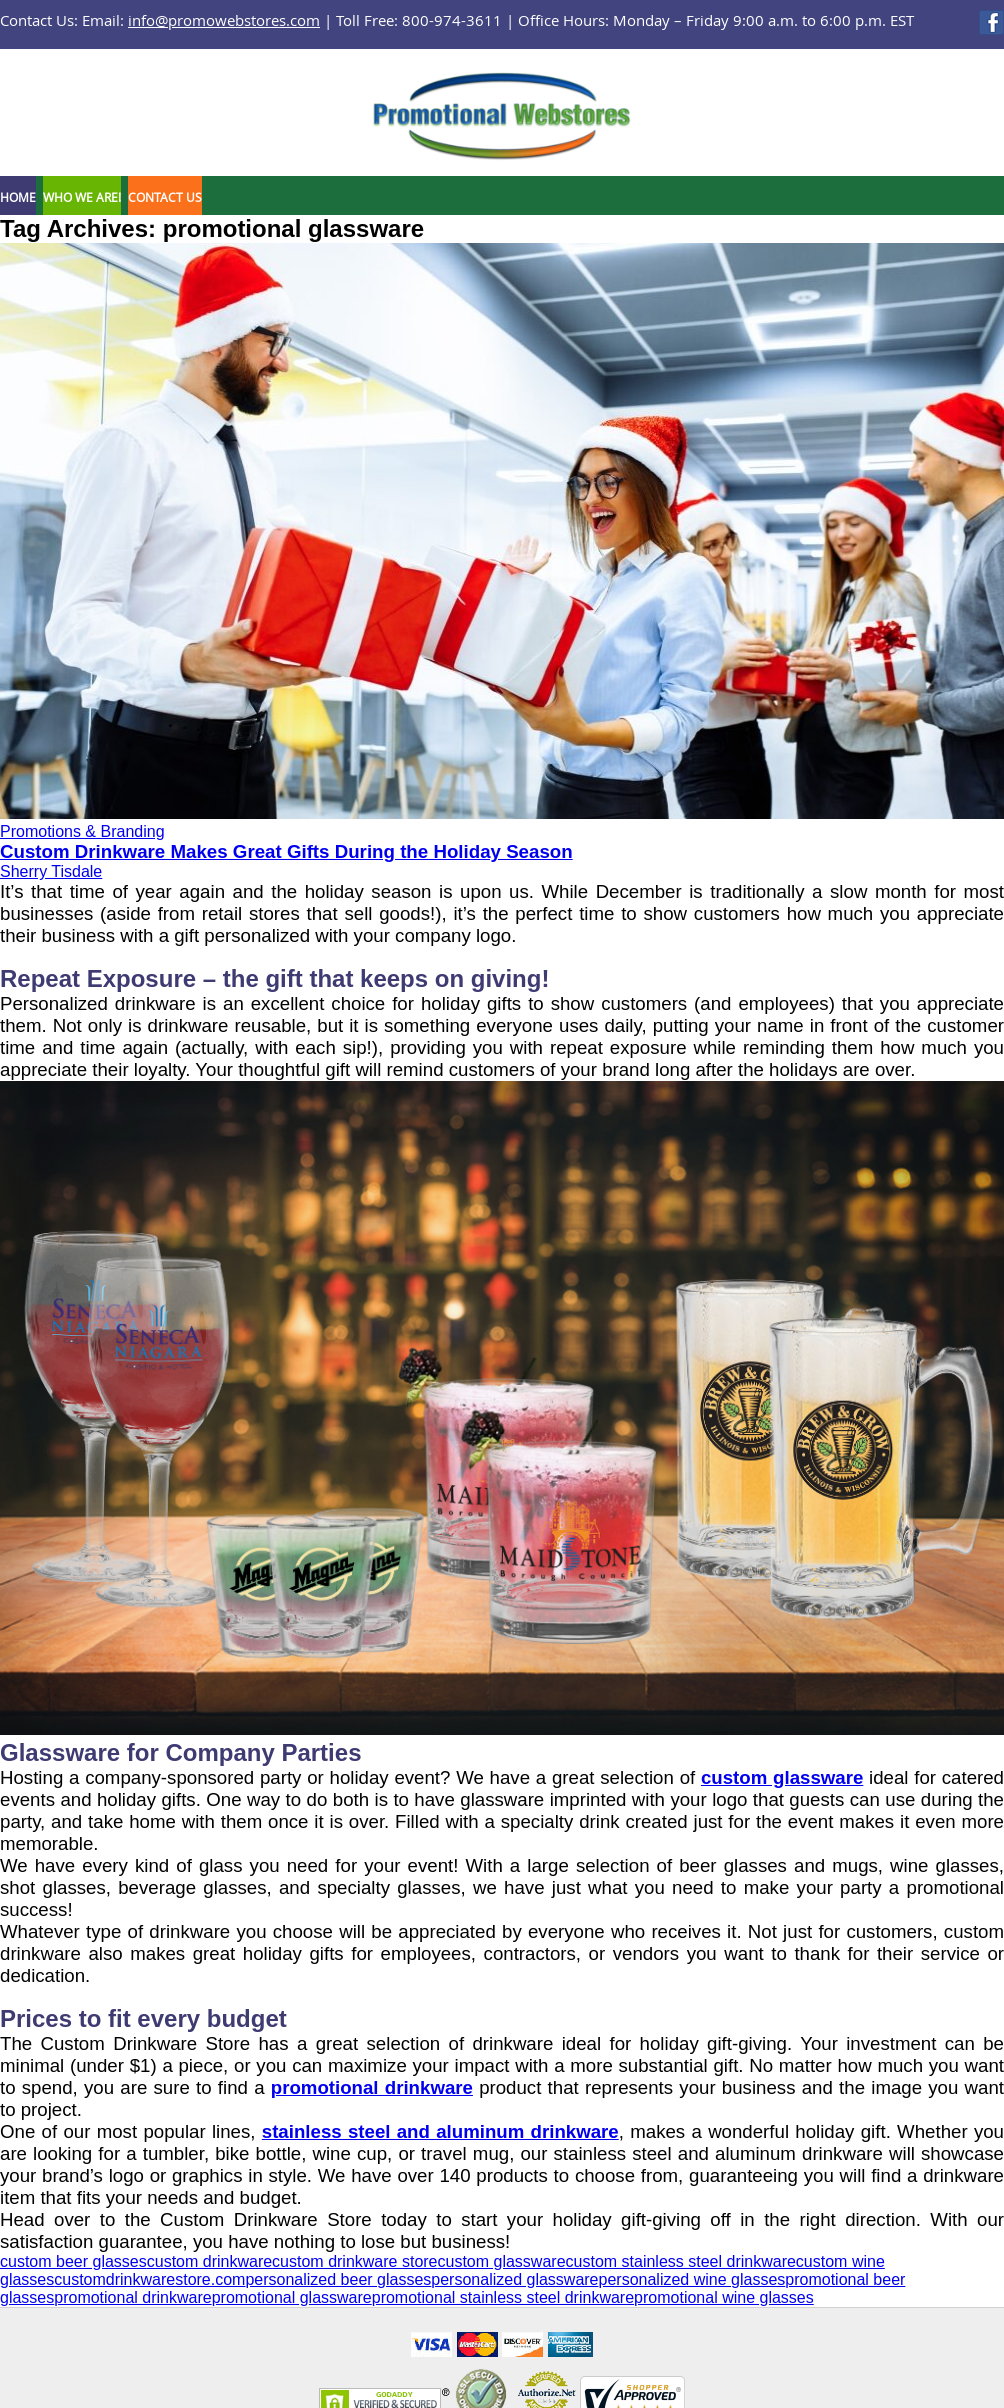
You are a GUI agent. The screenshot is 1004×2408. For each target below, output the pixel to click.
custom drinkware (209, 2261)
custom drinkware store (354, 2261)
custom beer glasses (73, 2261)
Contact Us (165, 197)
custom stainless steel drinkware (681, 2261)
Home (18, 197)
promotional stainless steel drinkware (503, 2297)
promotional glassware (292, 2297)
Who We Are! (82, 197)
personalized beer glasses (338, 2279)
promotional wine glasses (724, 2297)
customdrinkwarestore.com (149, 2279)
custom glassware (782, 1777)
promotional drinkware (372, 2087)
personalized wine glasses (692, 2279)
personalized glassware (514, 2279)
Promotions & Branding (82, 831)
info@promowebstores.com (224, 20)
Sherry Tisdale (51, 871)
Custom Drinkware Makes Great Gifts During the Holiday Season (286, 851)
